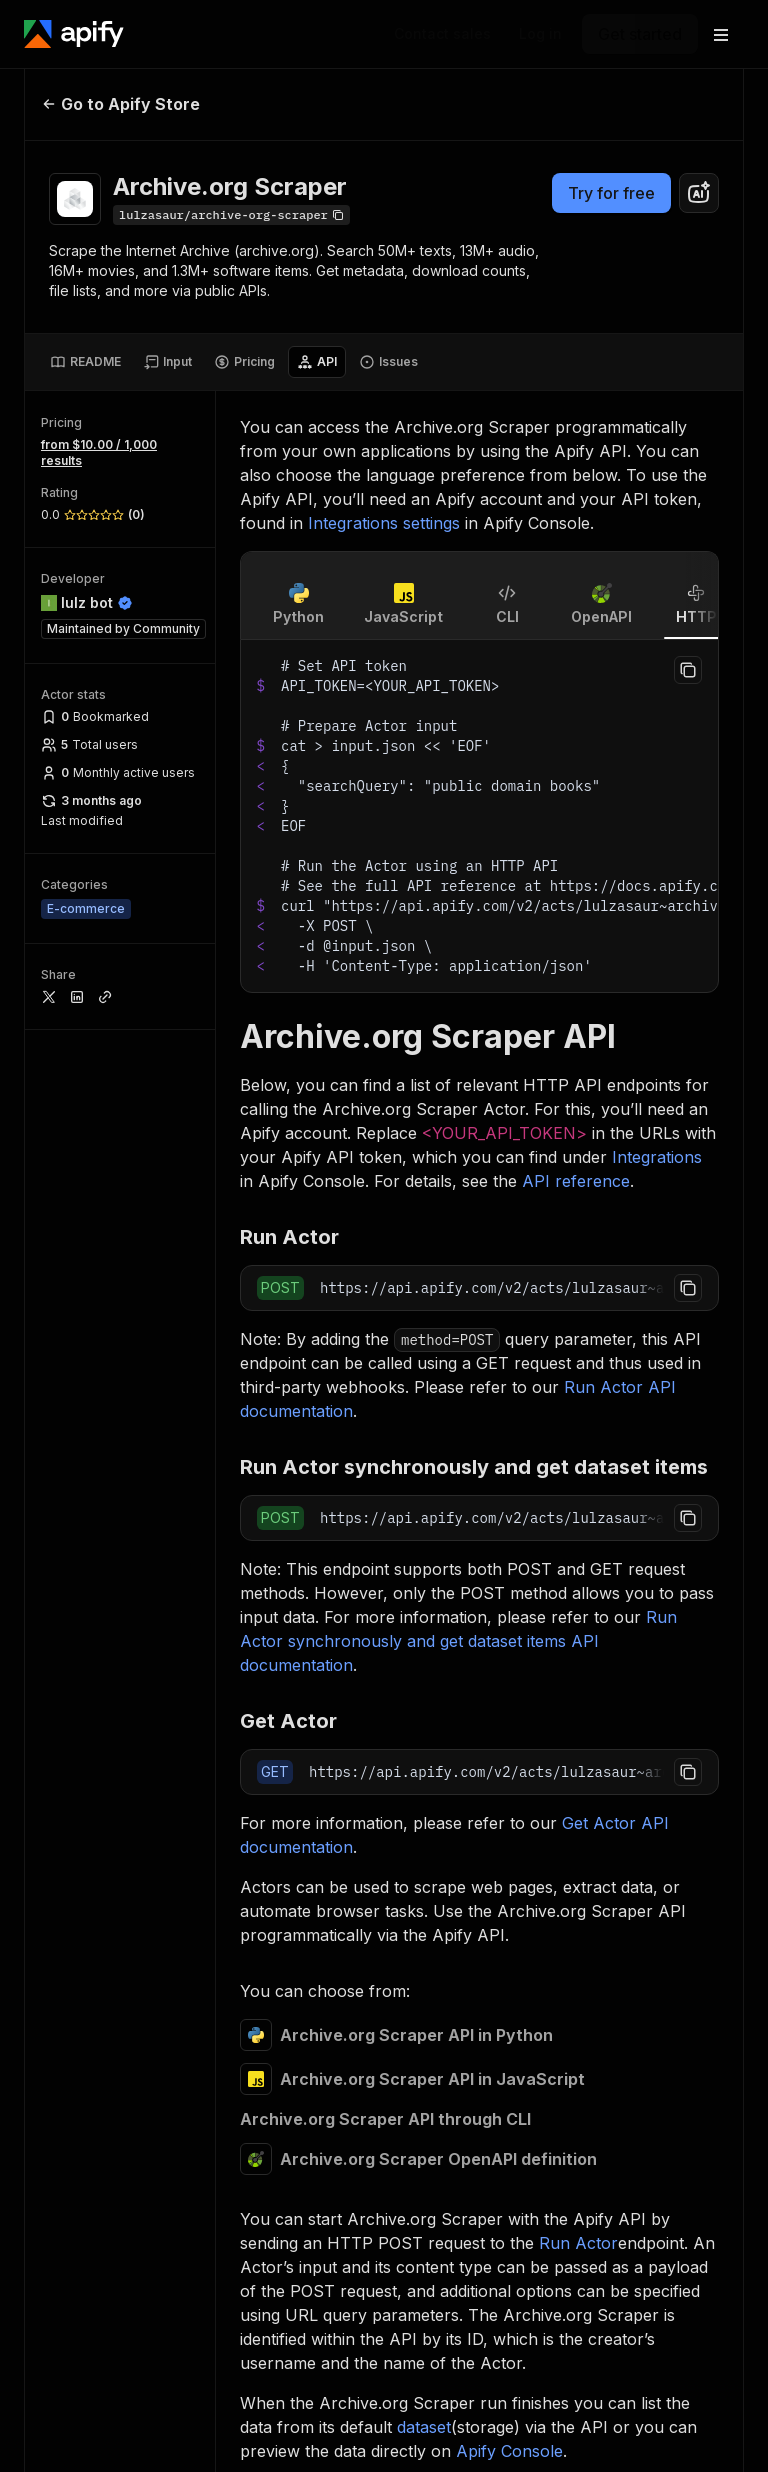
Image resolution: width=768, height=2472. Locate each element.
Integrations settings (384, 523)
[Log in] (540, 34)
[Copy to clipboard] (688, 670)
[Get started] (640, 34)
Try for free (611, 193)
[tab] (85, 362)
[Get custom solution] (442, 34)
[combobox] (699, 193)
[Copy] (231, 215)
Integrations (657, 1157)
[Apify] (74, 34)
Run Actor (578, 2243)
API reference (576, 1181)
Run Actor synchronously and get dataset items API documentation (458, 1641)
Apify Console (509, 2451)
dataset (424, 2427)
